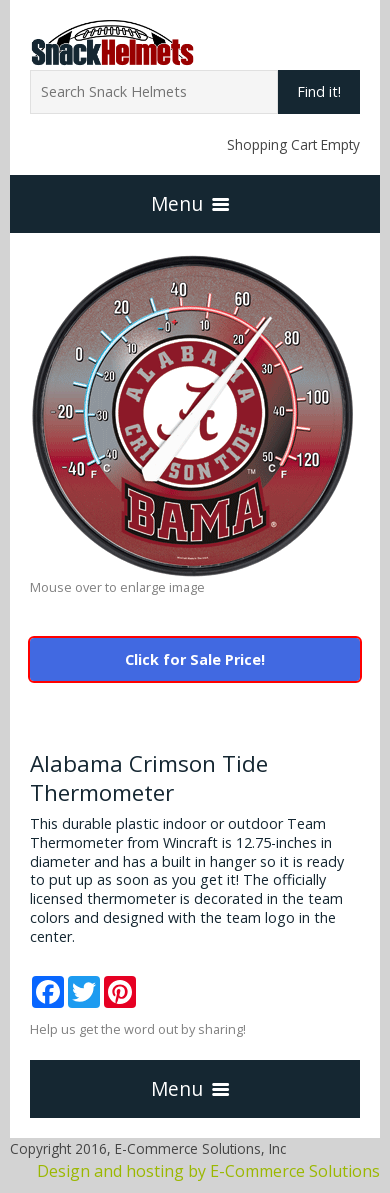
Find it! (319, 91)
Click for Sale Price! (195, 659)
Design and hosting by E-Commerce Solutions (208, 1171)
